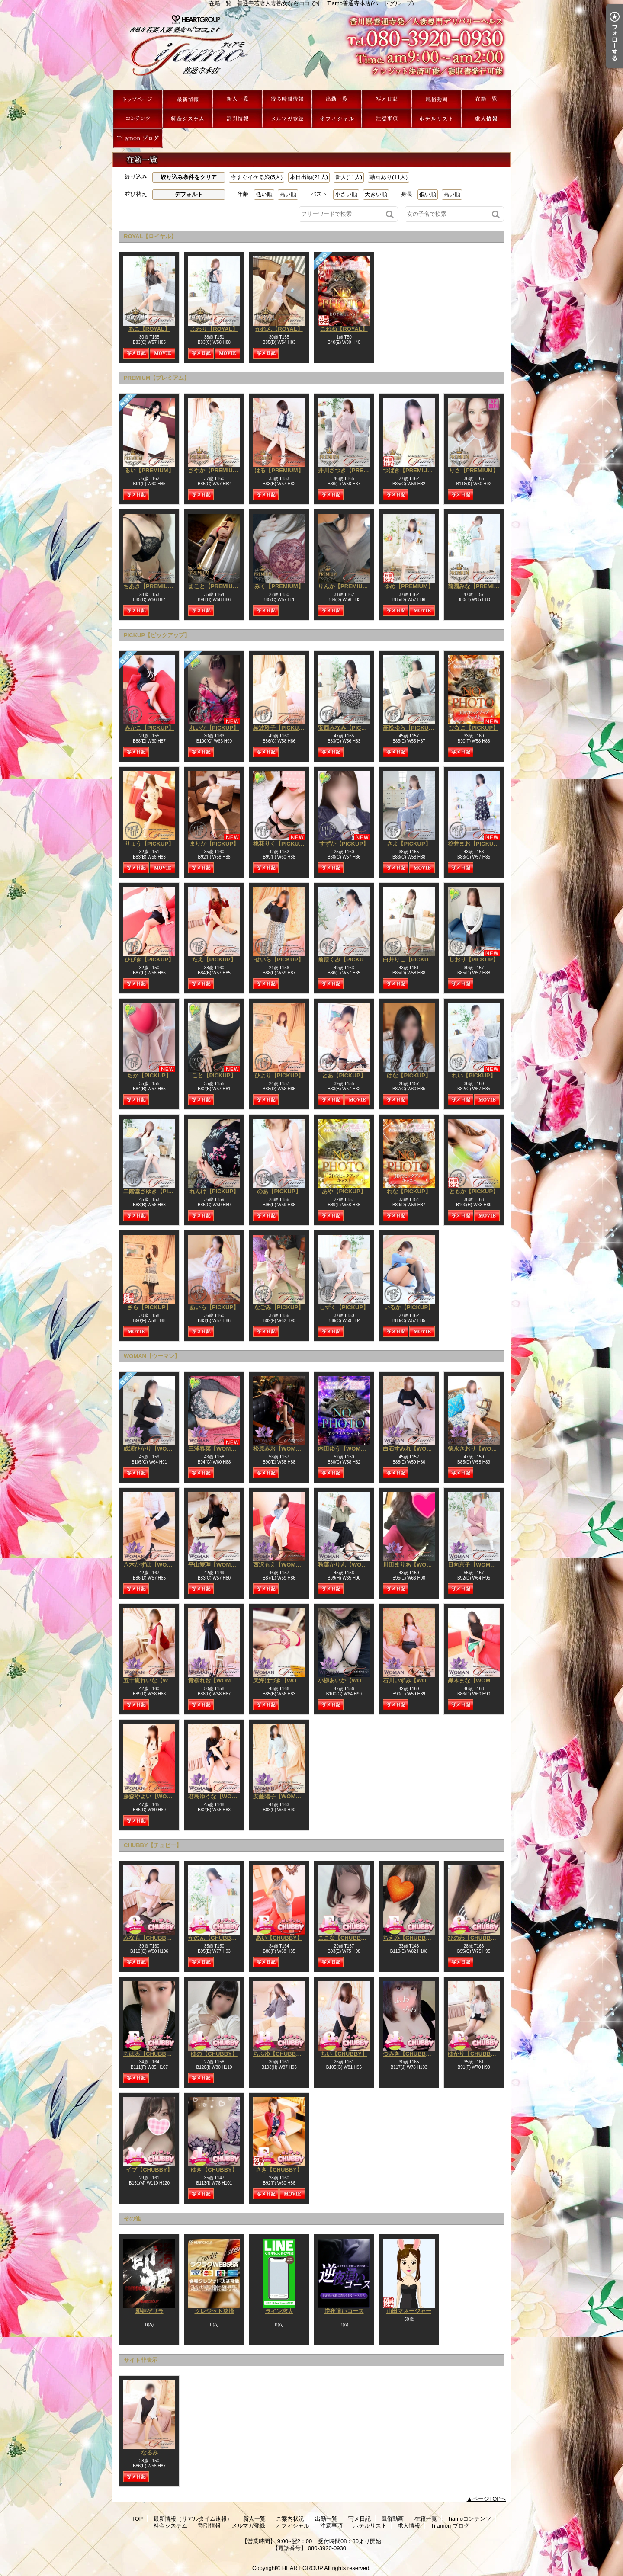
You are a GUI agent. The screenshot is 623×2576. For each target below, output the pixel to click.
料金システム (187, 118)
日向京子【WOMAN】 (476, 1564)
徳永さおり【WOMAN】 (479, 1448)
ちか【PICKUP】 (149, 1075)
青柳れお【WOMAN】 (216, 1680)
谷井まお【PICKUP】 (475, 843)
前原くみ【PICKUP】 (345, 959)
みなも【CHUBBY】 (149, 1938)
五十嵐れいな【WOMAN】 (157, 1680)
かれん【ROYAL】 (278, 329)
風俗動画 (436, 99)
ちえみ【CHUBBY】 (409, 1938)
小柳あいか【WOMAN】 (349, 1680)
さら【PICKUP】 (149, 1307)
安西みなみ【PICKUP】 (348, 727)
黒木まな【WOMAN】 (476, 1680)
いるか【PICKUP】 (409, 1307)
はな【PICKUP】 (408, 1075)
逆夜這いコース (344, 2311)
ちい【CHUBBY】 (344, 2054)
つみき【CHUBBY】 (409, 2054)
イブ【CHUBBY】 (149, 2169)
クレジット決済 (214, 2311)
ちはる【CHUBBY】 (149, 2054)
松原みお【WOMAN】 (281, 1448)
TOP (138, 99)
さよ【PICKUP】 (408, 843)
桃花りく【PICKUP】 (280, 843)
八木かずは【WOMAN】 (154, 1564)
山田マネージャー (408, 2311)
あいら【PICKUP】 (214, 1307)
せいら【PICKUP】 (279, 959)
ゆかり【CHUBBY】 (474, 2054)
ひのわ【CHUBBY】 (474, 1938)
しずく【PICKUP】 (344, 1307)
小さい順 (346, 194)
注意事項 (386, 118)
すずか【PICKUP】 (344, 843)
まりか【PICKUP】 (214, 843)
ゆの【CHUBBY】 (214, 2054)
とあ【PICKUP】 (344, 1075)
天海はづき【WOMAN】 (284, 1680)
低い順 (264, 194)
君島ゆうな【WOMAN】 (219, 1796)
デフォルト (189, 194)
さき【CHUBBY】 (279, 2169)
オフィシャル (337, 118)
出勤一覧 (337, 99)
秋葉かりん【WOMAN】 (349, 1564)
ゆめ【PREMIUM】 (408, 586)
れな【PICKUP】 (408, 1191)
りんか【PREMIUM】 (345, 586)
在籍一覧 (486, 99)
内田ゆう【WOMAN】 (346, 1448)
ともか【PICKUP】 (473, 1191)
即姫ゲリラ (149, 2311)
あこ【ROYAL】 (149, 329)
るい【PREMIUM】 (149, 470)
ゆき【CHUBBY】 (214, 2169)
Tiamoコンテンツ (138, 118)
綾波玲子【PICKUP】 (280, 727)
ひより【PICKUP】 (279, 1075)
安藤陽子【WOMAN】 (281, 1796)
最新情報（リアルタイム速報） (187, 99)
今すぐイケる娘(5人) (257, 177)
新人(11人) (348, 177)
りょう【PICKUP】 (149, 843)
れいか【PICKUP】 (214, 727)
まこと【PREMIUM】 (215, 586)
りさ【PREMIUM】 (473, 470)
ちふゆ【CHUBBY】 (279, 2054)
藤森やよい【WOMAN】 (154, 1796)
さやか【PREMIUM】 (215, 470)
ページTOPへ (489, 2499)
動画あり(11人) (388, 177)
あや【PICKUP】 (344, 1191)
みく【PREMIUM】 (278, 586)
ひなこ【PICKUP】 (473, 727)
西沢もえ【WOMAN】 (281, 1564)
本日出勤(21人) (309, 177)
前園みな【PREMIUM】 (478, 586)
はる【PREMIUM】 (278, 470)
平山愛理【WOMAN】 (216, 1564)
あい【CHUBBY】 (279, 1938)
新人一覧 (237, 99)
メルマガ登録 (287, 118)
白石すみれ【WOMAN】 (414, 1448)
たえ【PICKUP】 (214, 959)
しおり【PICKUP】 (473, 959)
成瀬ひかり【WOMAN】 (154, 1448)
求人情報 (486, 118)
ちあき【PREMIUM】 (150, 586)
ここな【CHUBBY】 (344, 1938)
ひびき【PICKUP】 (149, 959)
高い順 (287, 194)
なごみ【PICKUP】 (279, 1307)
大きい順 (376, 194)
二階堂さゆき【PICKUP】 (156, 1191)
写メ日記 (386, 99)
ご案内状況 (287, 99)
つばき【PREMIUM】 (410, 470)
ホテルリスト (436, 118)
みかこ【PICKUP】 (149, 727)
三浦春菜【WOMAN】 (216, 1448)
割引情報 (237, 118)
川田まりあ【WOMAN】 (414, 1564)
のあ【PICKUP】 (279, 1191)
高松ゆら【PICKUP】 (410, 727)
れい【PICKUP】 (473, 1075)
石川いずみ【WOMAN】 (414, 1680)
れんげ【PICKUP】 (214, 1191)
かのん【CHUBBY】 (214, 1938)
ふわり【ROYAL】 (214, 329)
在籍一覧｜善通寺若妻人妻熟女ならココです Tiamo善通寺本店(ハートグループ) (311, 48)
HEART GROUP (302, 2568)
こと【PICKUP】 (214, 1075)
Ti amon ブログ (138, 138)
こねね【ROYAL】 (343, 329)
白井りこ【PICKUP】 (410, 959)
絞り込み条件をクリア (189, 177)
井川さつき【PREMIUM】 (351, 470)
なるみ (149, 2452)
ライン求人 (279, 2311)
